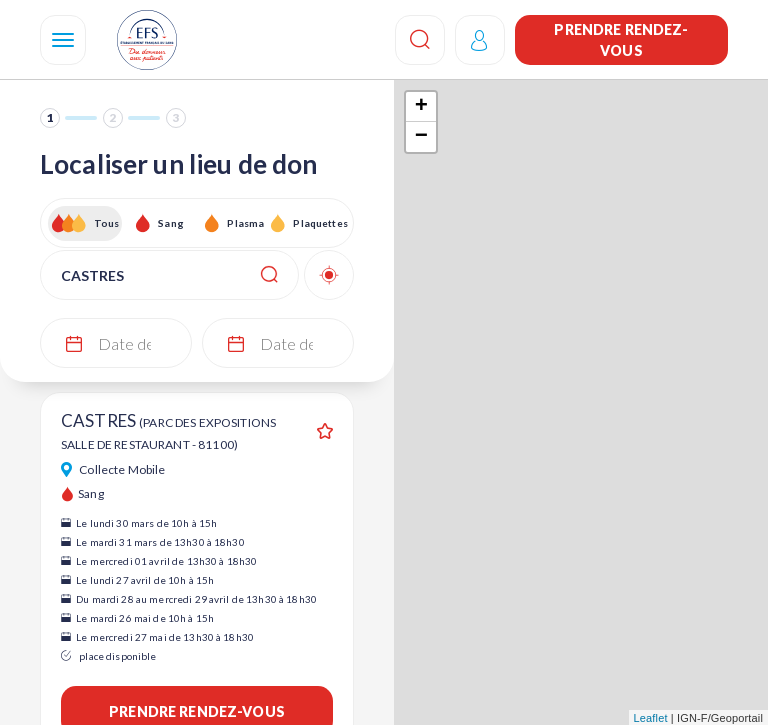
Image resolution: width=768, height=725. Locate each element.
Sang (171, 223)
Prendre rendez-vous (621, 40)
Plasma (245, 223)
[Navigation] (63, 40)
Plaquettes (319, 223)
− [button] (421, 137)
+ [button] (421, 107)
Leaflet (651, 718)
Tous (107, 223)
